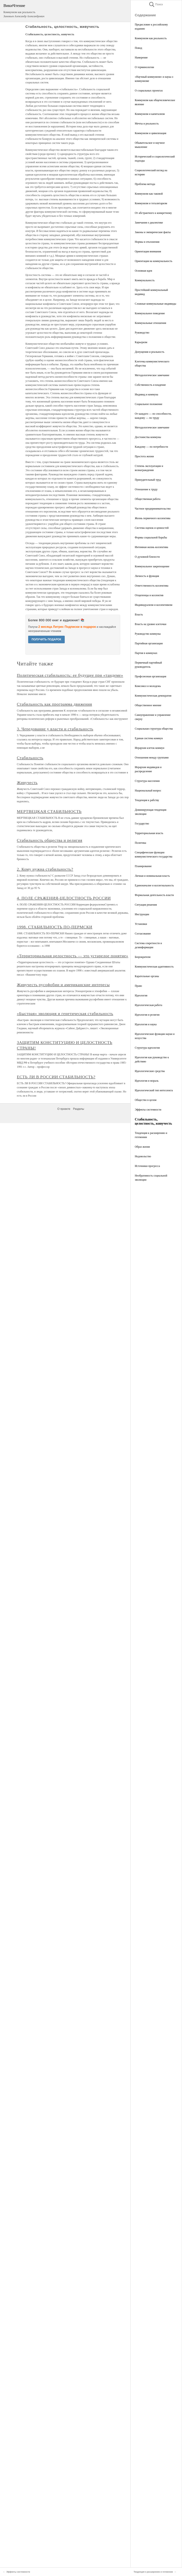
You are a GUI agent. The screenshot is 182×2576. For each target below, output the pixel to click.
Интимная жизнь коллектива (151, 547)
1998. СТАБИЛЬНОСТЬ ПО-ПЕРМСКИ (54, 927)
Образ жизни (142, 1146)
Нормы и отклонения (147, 241)
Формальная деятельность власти (154, 895)
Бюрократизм (142, 956)
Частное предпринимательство (153, 508)
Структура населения (147, 780)
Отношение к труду (146, 489)
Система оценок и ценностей (152, 527)
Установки (141, 923)
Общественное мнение (148, 705)
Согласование (143, 933)
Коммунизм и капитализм (150, 113)
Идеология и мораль (146, 1080)
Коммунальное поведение (150, 313)
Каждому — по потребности (151, 446)
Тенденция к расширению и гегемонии (153, 2572)
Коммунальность (145, 280)
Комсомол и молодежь (148, 686)
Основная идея (143, 270)
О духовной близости (147, 556)
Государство (142, 823)
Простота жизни (144, 456)
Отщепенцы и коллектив (149, 595)
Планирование (143, 866)
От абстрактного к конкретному (153, 212)
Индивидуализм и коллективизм (153, 604)
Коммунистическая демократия (153, 695)
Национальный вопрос (148, 790)
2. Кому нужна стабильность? (45, 869)
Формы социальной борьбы (151, 537)
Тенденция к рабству (147, 800)
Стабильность (30, 758)
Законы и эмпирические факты (153, 232)
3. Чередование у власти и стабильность (55, 729)
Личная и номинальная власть (152, 875)
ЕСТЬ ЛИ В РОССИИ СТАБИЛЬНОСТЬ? (56, 1077)
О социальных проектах (149, 90)
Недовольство (143, 1156)
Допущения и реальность (149, 351)
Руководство (142, 332)
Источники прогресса (147, 1165)
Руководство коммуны (148, 633)
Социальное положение (148, 404)
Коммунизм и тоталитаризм (151, 203)
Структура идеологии (147, 1047)
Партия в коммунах (146, 653)
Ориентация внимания (148, 251)
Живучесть (27, 782)
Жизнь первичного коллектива (152, 518)
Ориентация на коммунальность (153, 261)
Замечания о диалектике (149, 222)
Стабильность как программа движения (54, 704)
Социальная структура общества (154, 728)
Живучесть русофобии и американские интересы (63, 984)
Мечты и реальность (147, 123)
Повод (138, 47)
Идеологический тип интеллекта (154, 1090)
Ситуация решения (146, 904)
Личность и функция (147, 576)
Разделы (78, 1108)
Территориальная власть (149, 833)
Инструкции (142, 914)
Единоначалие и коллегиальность (154, 885)
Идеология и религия (147, 1014)
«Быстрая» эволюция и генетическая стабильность (65, 1013)
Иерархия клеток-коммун (149, 747)
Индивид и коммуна (146, 394)
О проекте (63, 1108)
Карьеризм (141, 342)
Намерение (141, 57)
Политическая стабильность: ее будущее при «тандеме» (70, 675)
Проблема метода (145, 184)
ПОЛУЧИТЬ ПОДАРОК (46, 639)
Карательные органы (147, 976)
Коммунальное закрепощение (152, 566)
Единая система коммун (149, 738)
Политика (140, 842)
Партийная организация (149, 643)
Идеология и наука (146, 1024)
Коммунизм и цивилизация (150, 133)
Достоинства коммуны (148, 437)
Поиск (155, 4)
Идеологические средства (150, 1071)
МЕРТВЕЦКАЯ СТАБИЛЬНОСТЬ (49, 811)
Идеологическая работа (148, 1005)
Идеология (141, 995)
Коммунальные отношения (150, 322)
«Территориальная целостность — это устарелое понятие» (72, 956)
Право (138, 985)
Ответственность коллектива (151, 585)
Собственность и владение (150, 384)
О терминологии (144, 67)
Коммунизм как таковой (149, 193)
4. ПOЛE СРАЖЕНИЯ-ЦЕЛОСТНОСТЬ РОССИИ (64, 898)
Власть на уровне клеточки (150, 624)
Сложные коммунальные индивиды (155, 303)
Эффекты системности (148, 1109)
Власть (139, 614)
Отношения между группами (152, 757)
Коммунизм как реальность (151, 38)
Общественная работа (147, 498)
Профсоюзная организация (150, 676)
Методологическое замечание (152, 375)
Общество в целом (145, 1099)
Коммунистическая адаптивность (154, 966)
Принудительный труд (148, 479)
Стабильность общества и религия (49, 840)
